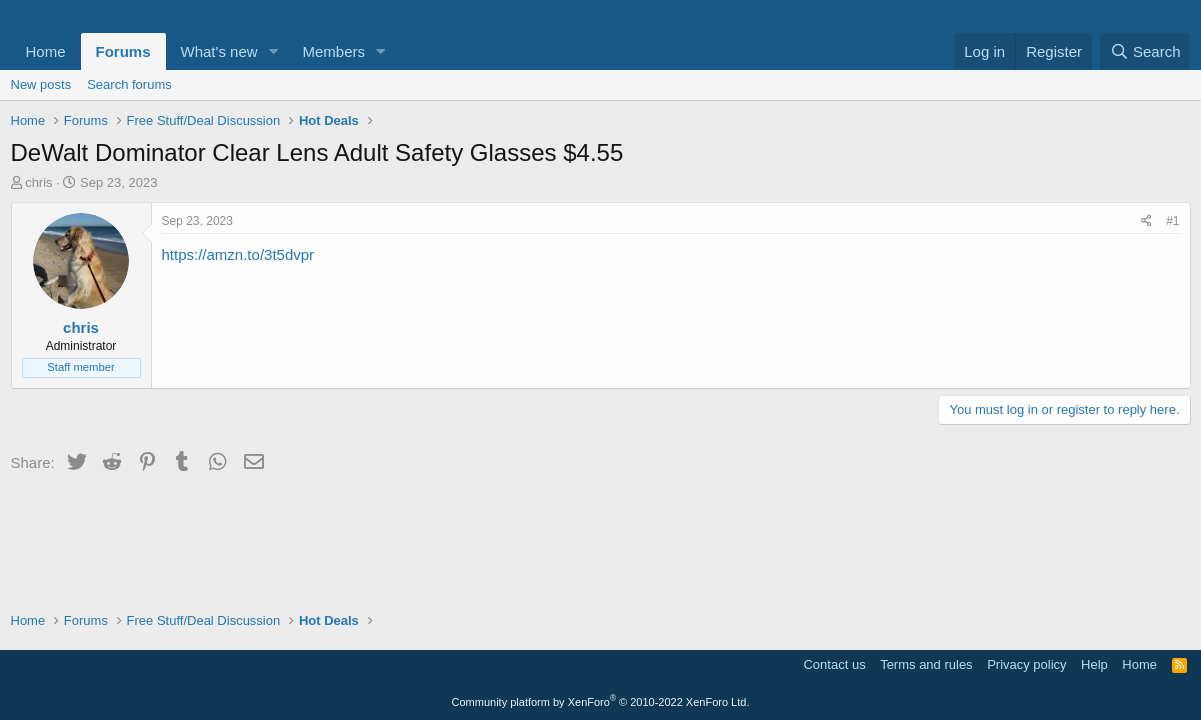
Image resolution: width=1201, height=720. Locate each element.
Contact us (834, 664)
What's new (219, 51)
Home (46, 51)
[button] (273, 51)
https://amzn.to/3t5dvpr (238, 254)
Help (1094, 664)
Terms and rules (926, 664)
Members (333, 51)
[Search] (1145, 51)
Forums (123, 51)
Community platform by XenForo (601, 702)
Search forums (129, 84)
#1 (1172, 221)
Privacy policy (1026, 664)
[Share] (1146, 221)
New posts (41, 84)
